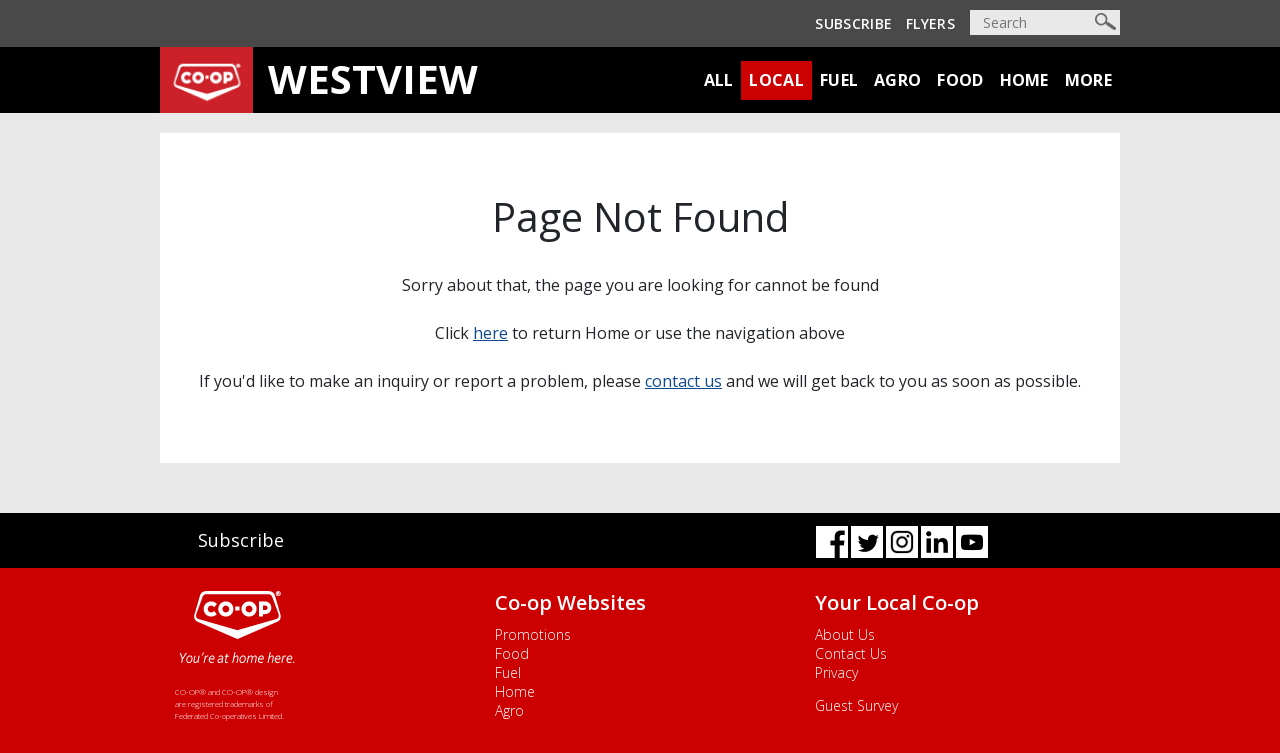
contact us (683, 381)
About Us (845, 634)
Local (776, 80)
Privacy (836, 672)
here (490, 333)
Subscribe (853, 23)
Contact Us (851, 653)
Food (960, 80)
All (719, 80)
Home (1024, 80)
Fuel (839, 80)
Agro (897, 80)
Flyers (930, 23)
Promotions (533, 634)
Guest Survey (856, 705)
